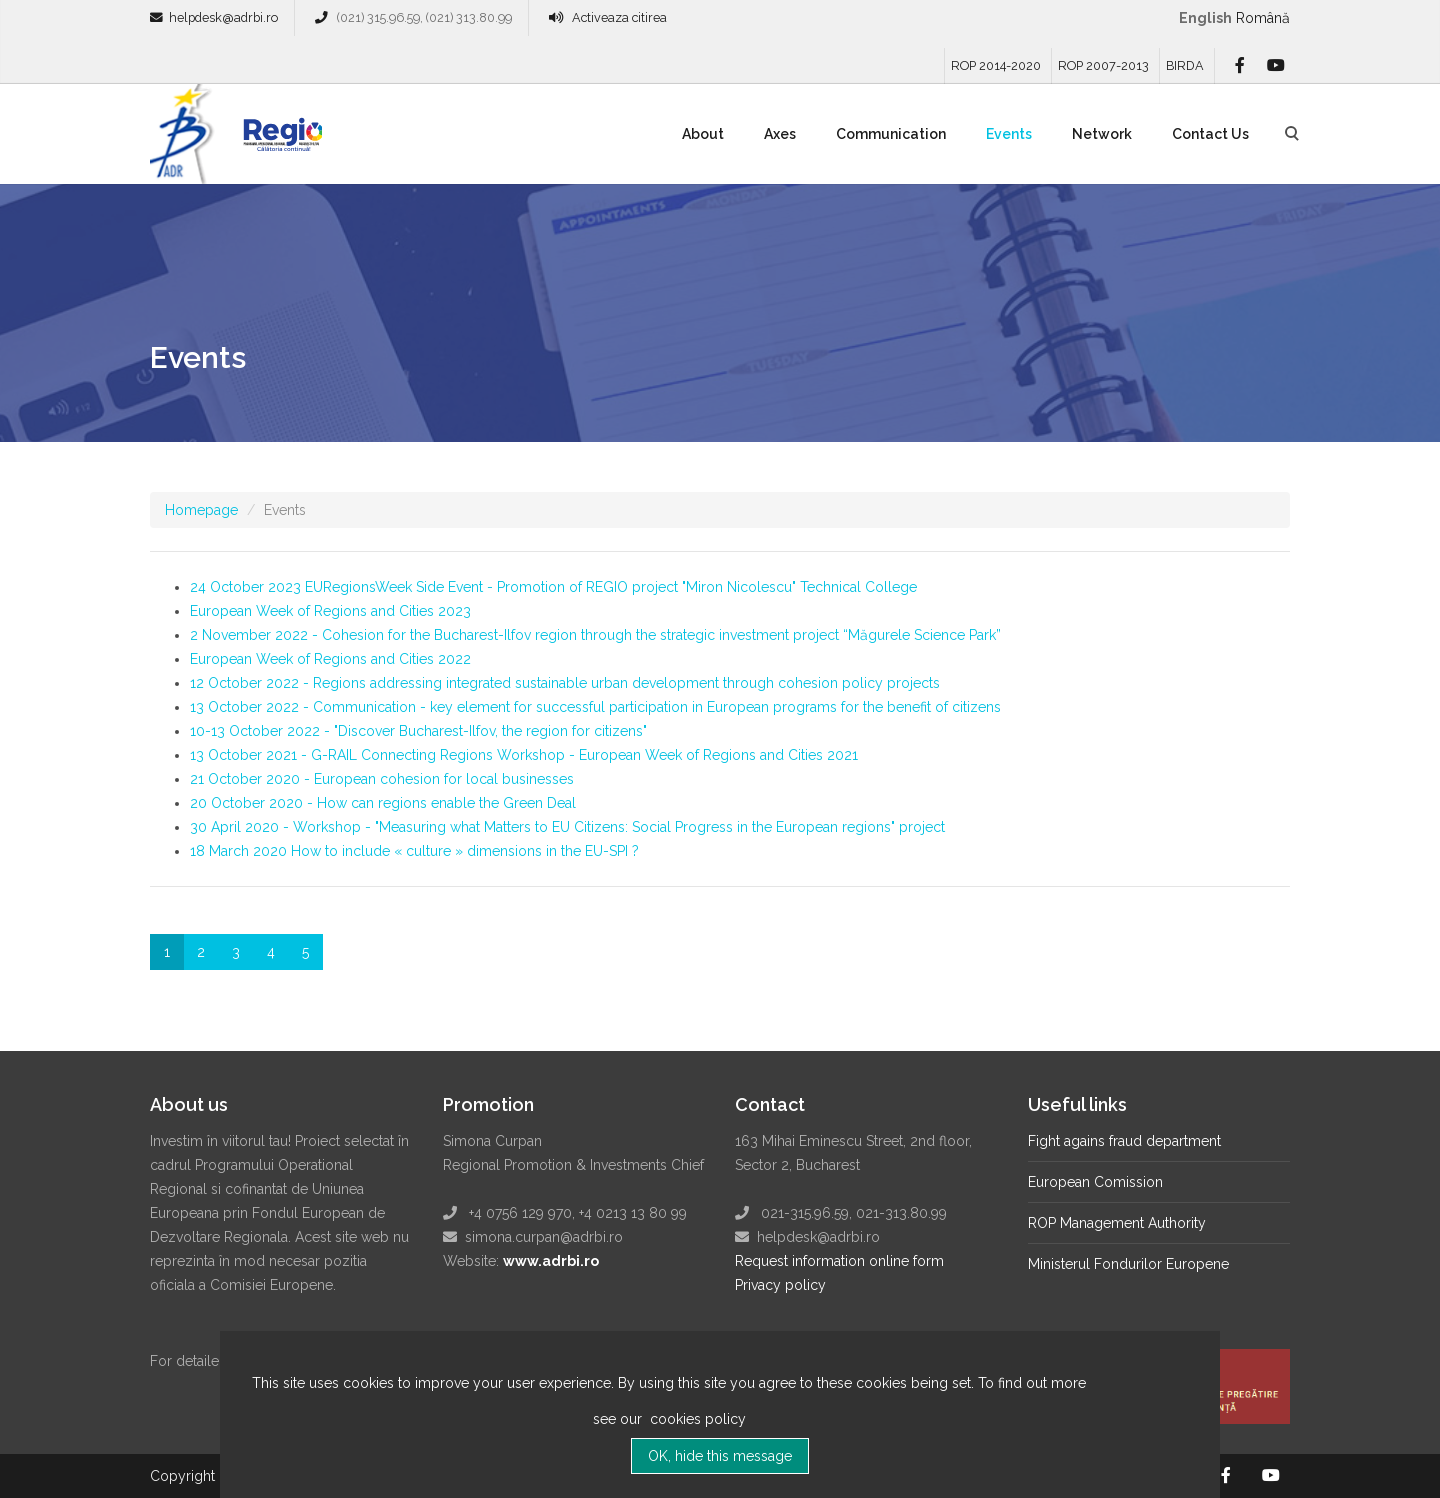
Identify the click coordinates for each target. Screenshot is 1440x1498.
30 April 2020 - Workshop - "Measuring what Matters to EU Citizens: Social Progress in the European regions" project (567, 827)
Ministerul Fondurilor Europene (1128, 1264)
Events (1009, 134)
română (1263, 18)
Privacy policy (780, 1285)
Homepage (201, 510)
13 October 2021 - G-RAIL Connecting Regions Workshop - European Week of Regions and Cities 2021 (524, 755)
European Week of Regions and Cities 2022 (330, 659)
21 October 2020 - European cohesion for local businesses (382, 779)
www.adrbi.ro (551, 1261)
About (703, 134)
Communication (891, 134)
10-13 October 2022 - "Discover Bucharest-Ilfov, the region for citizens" (418, 731)
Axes (780, 134)
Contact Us (1210, 134)
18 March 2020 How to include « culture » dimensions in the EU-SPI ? (414, 851)
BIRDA (1185, 65)
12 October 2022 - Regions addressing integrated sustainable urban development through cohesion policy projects (565, 683)
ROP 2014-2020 (996, 65)
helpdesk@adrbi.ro (223, 17)
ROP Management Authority (1117, 1223)
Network (1102, 134)
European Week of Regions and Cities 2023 (330, 611)
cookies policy (696, 1430)
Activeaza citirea (619, 17)
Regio (279, 141)
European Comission (1095, 1182)
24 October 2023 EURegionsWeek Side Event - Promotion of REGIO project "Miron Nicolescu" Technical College (553, 587)
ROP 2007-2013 (1103, 65)
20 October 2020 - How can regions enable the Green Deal (383, 803)
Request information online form (839, 1261)
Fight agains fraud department (1124, 1141)
